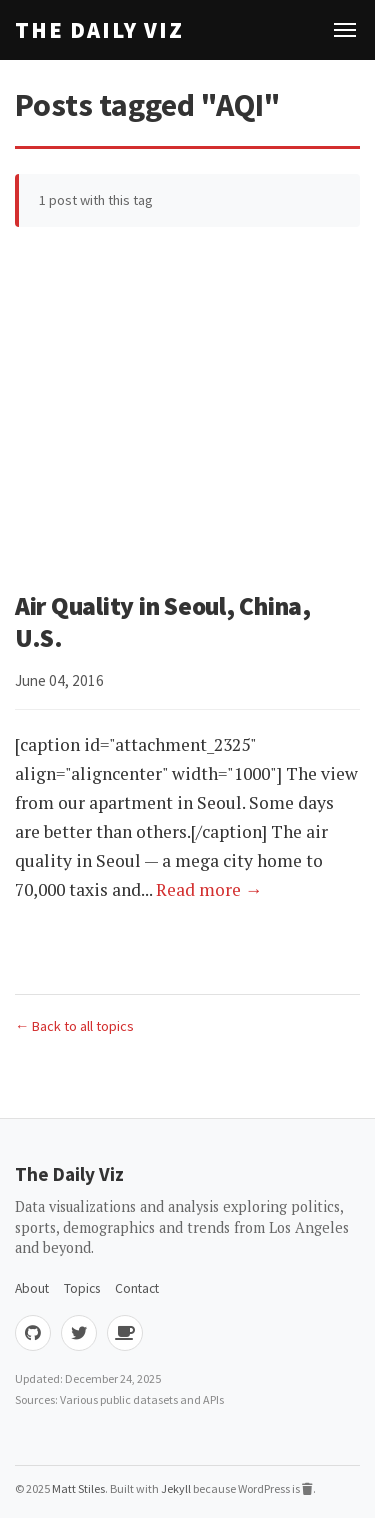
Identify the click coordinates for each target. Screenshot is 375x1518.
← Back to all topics (74, 1026)
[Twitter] (79, 1333)
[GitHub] (33, 1333)
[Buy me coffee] (125, 1333)
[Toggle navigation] (345, 30)
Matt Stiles (78, 1488)
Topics (82, 1288)
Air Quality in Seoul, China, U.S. (163, 622)
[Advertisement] (187, 413)
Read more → (209, 889)
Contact (137, 1288)
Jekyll (176, 1488)
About (32, 1288)
